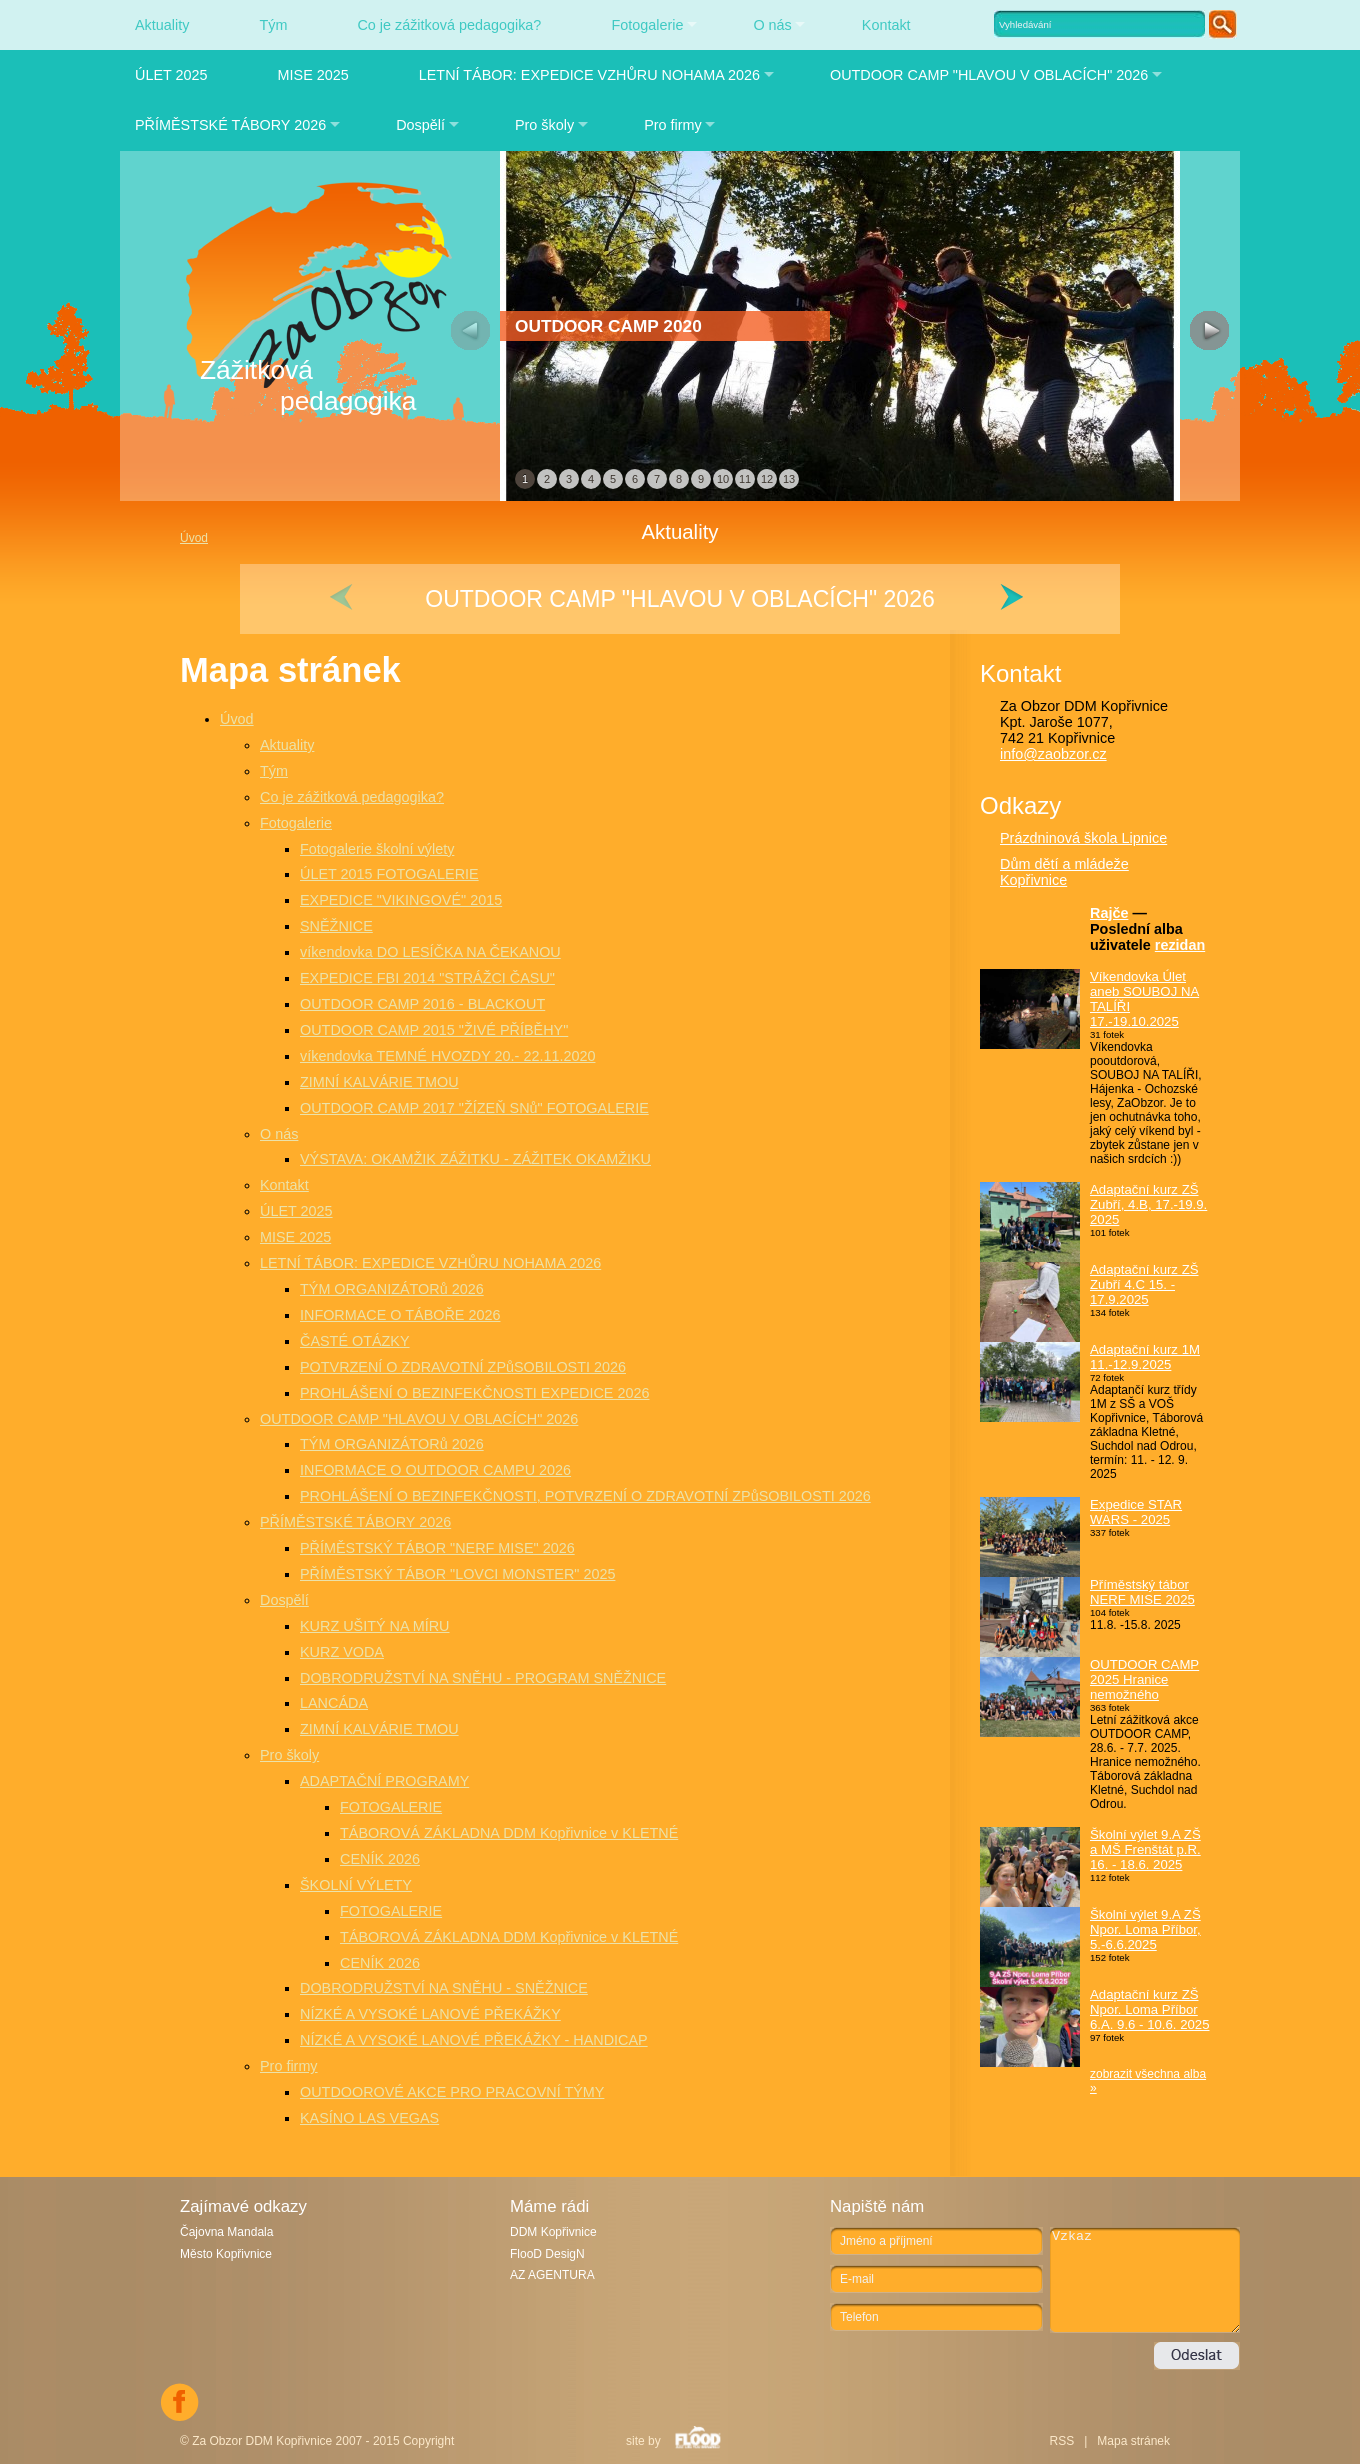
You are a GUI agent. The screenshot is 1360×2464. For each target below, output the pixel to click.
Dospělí (420, 125)
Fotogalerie (647, 25)
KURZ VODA (342, 1652)
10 (723, 479)
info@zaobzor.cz (1053, 754)
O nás (772, 25)
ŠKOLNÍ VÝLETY (356, 1885)
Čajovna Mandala (226, 2232)
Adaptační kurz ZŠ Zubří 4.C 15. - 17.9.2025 (1144, 1284)
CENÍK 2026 (380, 1859)
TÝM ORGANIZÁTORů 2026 (392, 1289)
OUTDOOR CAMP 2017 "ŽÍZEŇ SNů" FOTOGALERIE (474, 1108)
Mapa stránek (1133, 2441)
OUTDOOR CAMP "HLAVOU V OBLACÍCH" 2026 (989, 75)
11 (745, 479)
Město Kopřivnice (226, 2254)
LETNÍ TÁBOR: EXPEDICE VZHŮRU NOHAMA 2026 (589, 75)
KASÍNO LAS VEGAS (369, 2118)
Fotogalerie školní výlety (377, 849)
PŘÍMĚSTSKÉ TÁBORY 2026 (230, 125)
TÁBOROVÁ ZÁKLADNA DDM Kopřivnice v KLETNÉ (509, 1833)
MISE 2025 (313, 75)
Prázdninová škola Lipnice (1083, 838)
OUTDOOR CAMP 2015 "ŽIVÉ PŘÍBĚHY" (434, 1030)
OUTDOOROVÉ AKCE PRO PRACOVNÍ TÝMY (452, 2092)
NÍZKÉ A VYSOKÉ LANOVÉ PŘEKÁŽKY (430, 2014)
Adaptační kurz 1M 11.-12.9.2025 (1145, 1357)
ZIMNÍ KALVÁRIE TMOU (379, 1082)
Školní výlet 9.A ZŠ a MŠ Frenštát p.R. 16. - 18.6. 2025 (1145, 1849)
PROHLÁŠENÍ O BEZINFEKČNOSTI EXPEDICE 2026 (474, 1393)
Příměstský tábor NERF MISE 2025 (1142, 1592)
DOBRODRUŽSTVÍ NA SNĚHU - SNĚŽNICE (444, 1988)
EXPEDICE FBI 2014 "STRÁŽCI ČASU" (427, 978)
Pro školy (544, 125)
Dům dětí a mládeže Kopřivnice (1064, 872)
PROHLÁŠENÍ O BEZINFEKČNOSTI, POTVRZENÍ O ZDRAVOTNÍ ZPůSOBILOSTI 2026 (585, 1496)
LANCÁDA (334, 1703)
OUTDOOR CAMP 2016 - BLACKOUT (422, 1004)
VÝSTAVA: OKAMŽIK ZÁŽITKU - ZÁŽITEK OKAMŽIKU (475, 1159)
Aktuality (162, 25)
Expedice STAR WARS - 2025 (1136, 1512)
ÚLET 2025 (171, 75)
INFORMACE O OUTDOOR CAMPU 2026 (435, 1470)
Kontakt (886, 25)
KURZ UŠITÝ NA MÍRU (375, 1626)
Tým (273, 25)
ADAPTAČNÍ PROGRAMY (384, 1781)
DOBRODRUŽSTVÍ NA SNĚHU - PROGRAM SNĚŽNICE (483, 1678)
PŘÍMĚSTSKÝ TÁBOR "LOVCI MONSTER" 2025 (457, 1574)
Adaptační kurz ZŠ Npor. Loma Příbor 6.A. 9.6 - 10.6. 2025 (1150, 2009)
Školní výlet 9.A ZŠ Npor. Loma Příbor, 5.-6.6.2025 (1145, 1929)
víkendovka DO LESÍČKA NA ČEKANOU (430, 952)
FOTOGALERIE (391, 1807)
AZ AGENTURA (552, 2275)
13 (789, 479)
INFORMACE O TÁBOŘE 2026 (400, 1315)
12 (767, 479)
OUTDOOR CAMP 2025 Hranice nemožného (1144, 1679)
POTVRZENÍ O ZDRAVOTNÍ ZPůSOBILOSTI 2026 (463, 1367)
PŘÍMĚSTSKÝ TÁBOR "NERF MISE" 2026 (437, 1548)
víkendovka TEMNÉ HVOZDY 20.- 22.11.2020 (447, 1056)
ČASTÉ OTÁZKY (355, 1341)
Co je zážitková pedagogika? (449, 25)
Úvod (237, 719)
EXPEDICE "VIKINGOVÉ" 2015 (401, 900)
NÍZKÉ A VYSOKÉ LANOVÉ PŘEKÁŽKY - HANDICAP (474, 2040)
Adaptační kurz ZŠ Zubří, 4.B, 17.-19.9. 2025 (1148, 1204)
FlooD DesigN (547, 2254)
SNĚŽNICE (336, 926)
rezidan (1180, 945)
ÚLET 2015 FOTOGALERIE (389, 874)
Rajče (1109, 913)
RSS (1061, 2441)
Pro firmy (673, 125)
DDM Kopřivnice (553, 2232)
